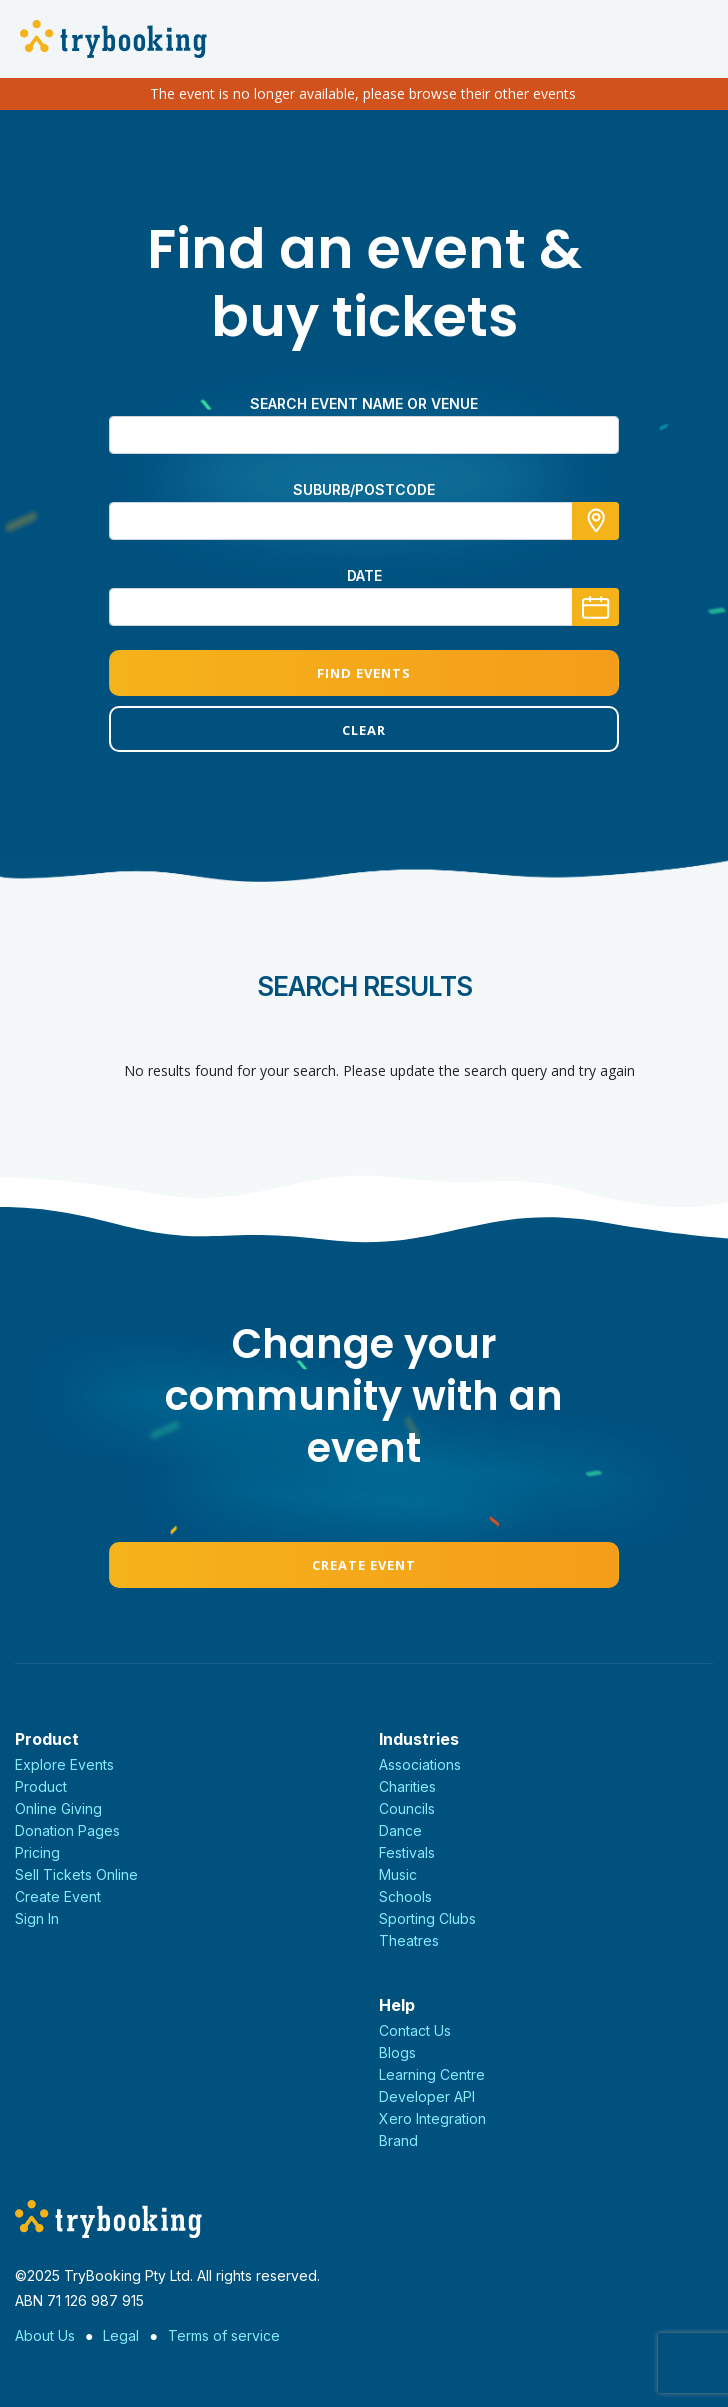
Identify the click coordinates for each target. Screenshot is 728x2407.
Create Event (364, 1565)
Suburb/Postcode (364, 489)
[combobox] (364, 521)
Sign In (37, 1918)
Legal (121, 2335)
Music (398, 1874)
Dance (400, 1830)
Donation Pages (67, 1830)
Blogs (397, 2052)
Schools (405, 1896)
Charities (407, 1786)
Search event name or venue (364, 403)
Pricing (37, 1852)
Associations (420, 1764)
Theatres (409, 1940)
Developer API (427, 2096)
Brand (398, 2140)
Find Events (364, 673)
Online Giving (58, 1808)
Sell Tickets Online (76, 1874)
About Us (45, 2335)
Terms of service (224, 2335)
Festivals (407, 1852)
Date (364, 575)
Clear (364, 730)
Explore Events (64, 1764)
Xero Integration (432, 2118)
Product (41, 1786)
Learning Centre (432, 2074)
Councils (407, 1808)
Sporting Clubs (427, 1918)
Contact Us (415, 2030)
